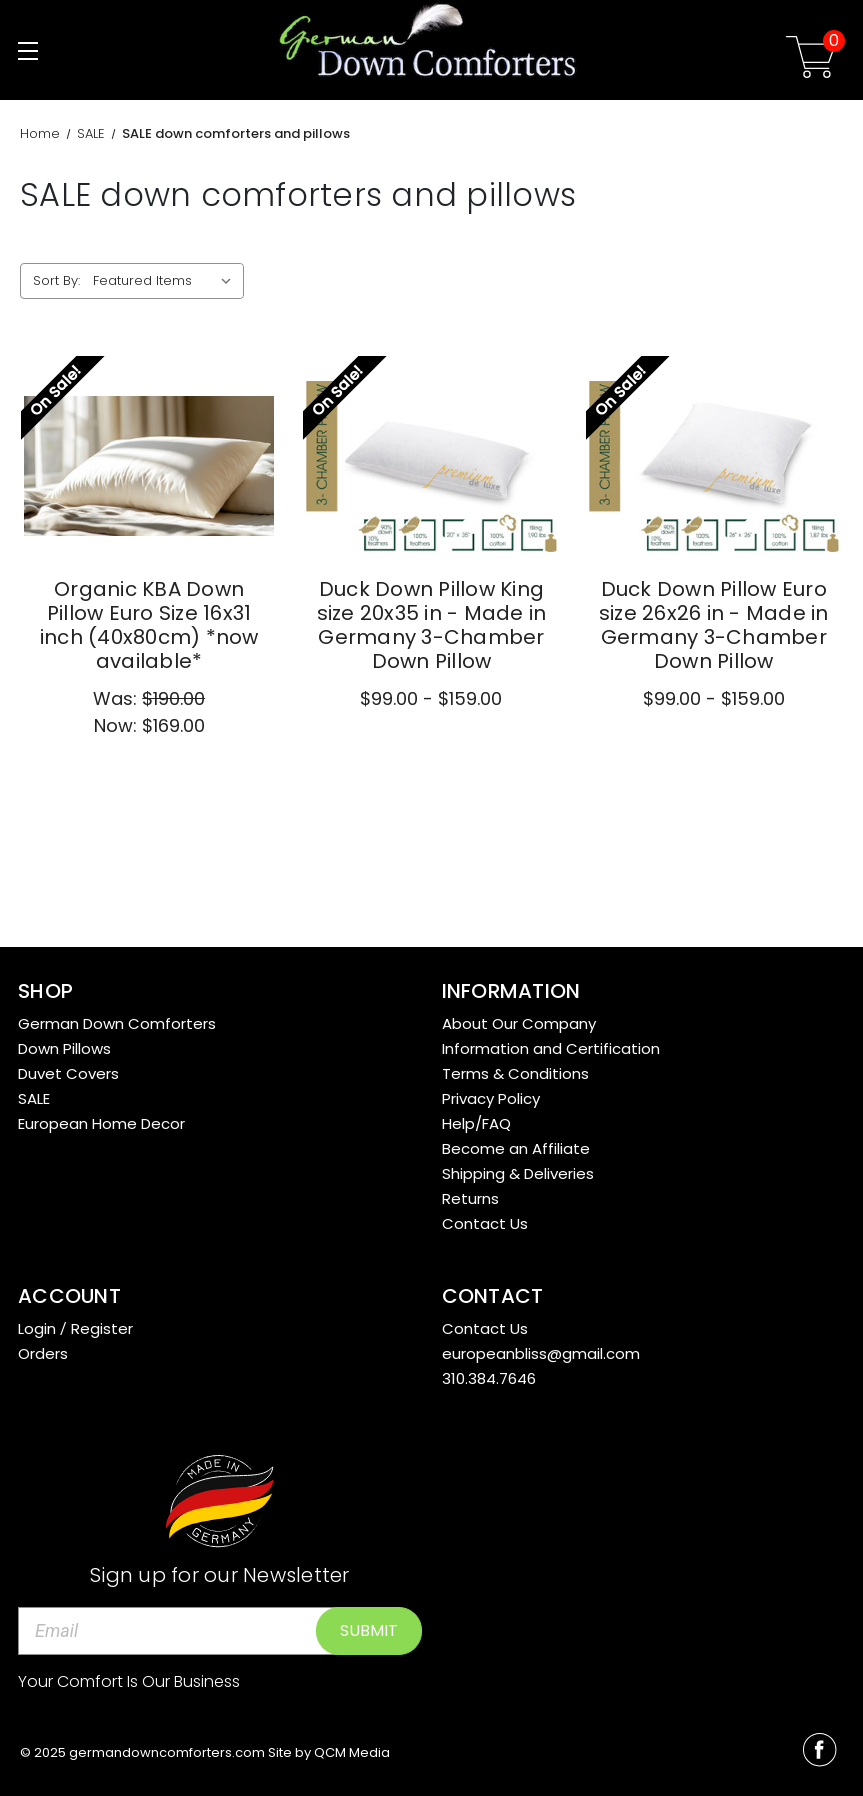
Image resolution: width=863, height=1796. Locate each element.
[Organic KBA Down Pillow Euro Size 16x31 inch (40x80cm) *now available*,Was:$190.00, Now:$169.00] (149, 466)
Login (37, 1328)
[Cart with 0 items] (811, 60)
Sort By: (56, 280)
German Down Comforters (117, 1023)
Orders (43, 1353)
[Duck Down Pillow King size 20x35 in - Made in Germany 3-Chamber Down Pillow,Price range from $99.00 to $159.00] (431, 466)
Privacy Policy (491, 1098)
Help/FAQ (476, 1123)
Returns (470, 1198)
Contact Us (485, 1223)
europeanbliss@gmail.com (541, 1353)
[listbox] (166, 281)
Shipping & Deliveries (518, 1173)
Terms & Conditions (515, 1073)
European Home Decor (101, 1123)
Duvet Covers (68, 1073)
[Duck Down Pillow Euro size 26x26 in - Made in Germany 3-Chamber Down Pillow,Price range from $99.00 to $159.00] (714, 466)
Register (102, 1328)
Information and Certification (551, 1048)
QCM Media (352, 1752)
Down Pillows (64, 1048)
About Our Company (519, 1023)
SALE (34, 1098)
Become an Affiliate (516, 1148)
